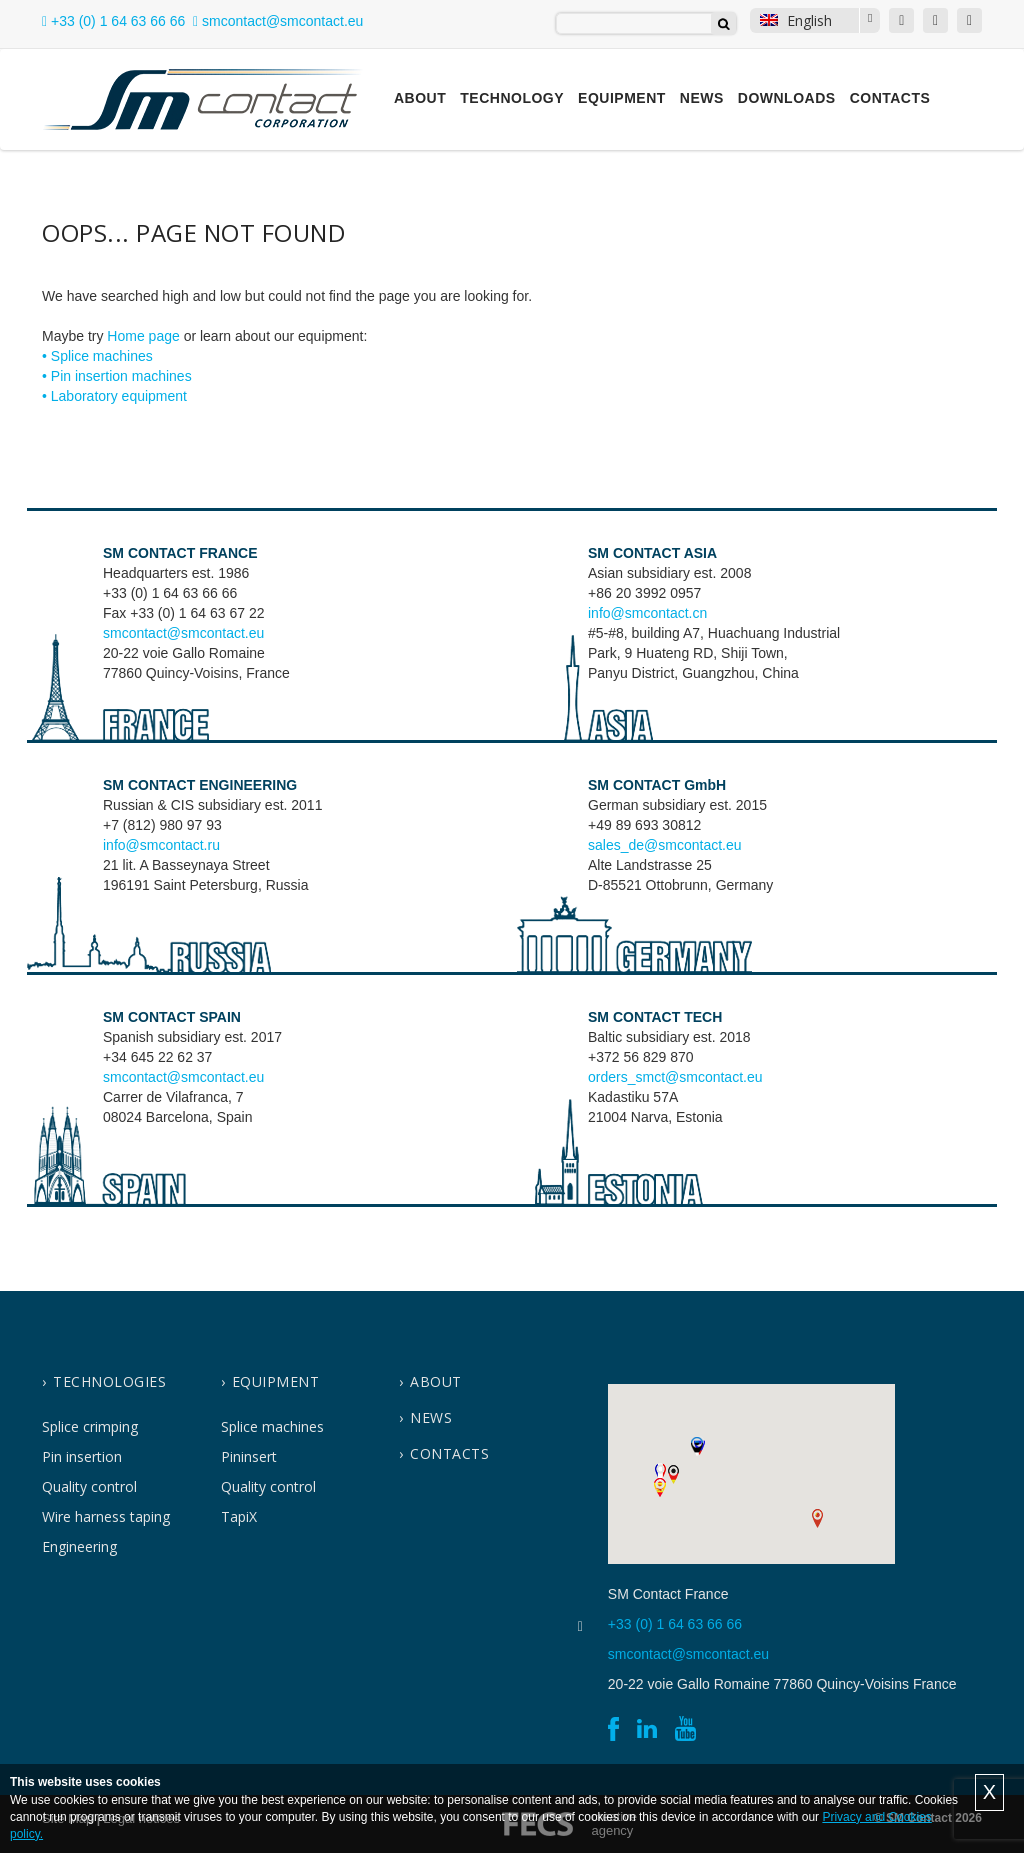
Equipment (622, 98)
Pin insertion (82, 1456)
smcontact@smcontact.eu (183, 633)
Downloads (787, 98)
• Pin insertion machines (117, 376)
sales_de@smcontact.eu (665, 845)
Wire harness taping (106, 1516)
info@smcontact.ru (161, 845)
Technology (512, 98)
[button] (660, 1472)
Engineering (79, 1546)
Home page (143, 336)
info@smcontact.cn (647, 613)
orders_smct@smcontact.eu (675, 1077)
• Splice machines (97, 356)
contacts (449, 1453)
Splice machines (272, 1426)
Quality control (89, 1486)
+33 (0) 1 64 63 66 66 (113, 21)
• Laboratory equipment (114, 396)
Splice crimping (90, 1426)
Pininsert (249, 1456)
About (420, 98)
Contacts (890, 98)
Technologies (109, 1381)
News (702, 98)
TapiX (239, 1516)
